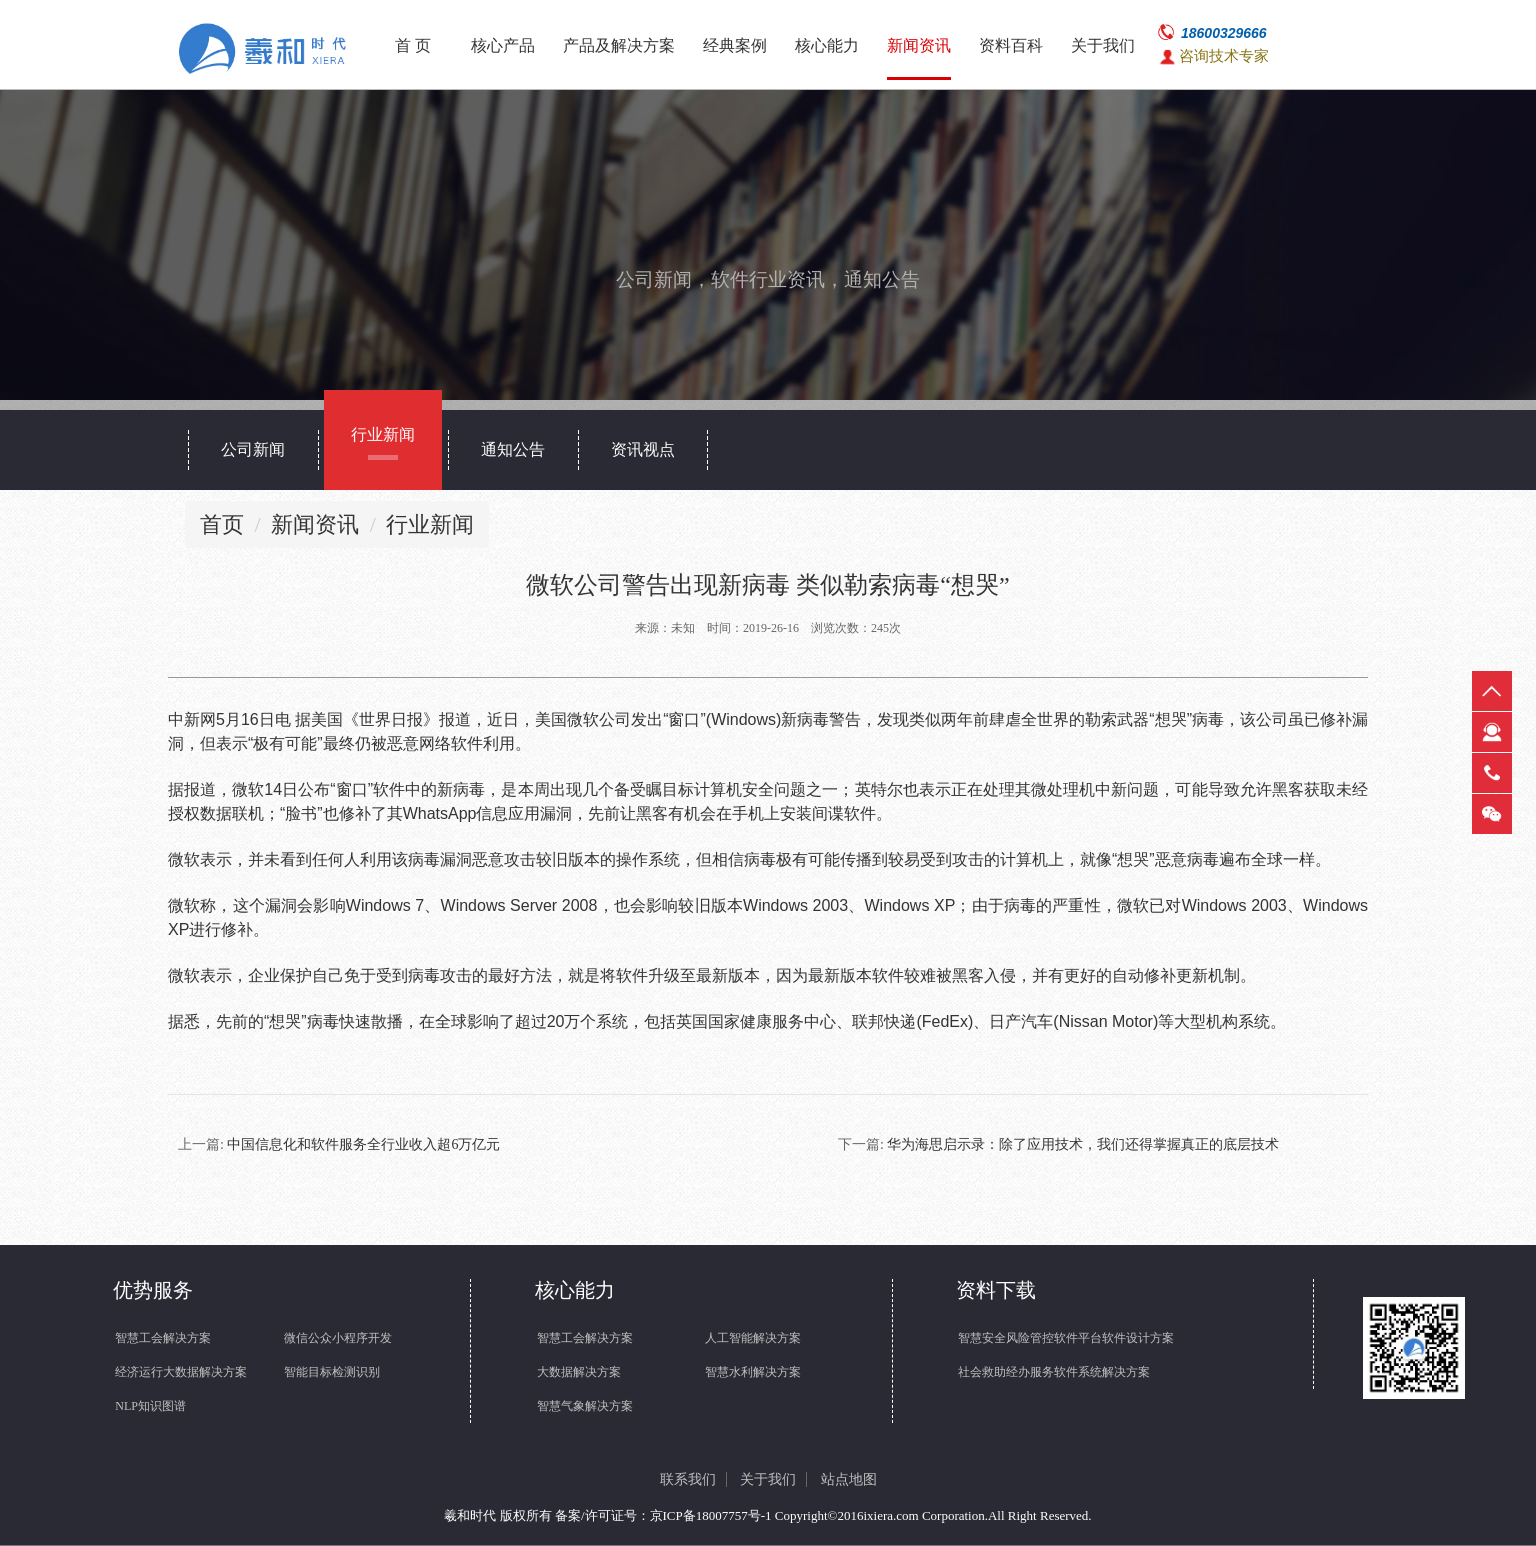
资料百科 (1011, 45)
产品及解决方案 (619, 45)
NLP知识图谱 (150, 1406)
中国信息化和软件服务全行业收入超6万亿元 (363, 1144)
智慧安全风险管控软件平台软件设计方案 (1066, 1338)
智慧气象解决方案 (585, 1406)
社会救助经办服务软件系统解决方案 (1054, 1372)
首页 (222, 524)
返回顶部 (1492, 691)
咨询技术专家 (1224, 56)
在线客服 (1492, 732)
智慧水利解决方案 (753, 1372)
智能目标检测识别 (332, 1372)
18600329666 (1224, 33)
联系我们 (688, 1479)
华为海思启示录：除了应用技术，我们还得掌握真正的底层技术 (1083, 1144)
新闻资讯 (919, 45)
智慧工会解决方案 (163, 1338)
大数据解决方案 (579, 1372)
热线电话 (1492, 773)
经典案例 (735, 45)
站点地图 (849, 1479)
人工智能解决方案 (753, 1338)
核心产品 (503, 45)
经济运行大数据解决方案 (181, 1372)
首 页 (413, 45)
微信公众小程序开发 (338, 1338)
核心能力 (827, 45)
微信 (1492, 814)
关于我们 (1103, 45)
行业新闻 (430, 524)
